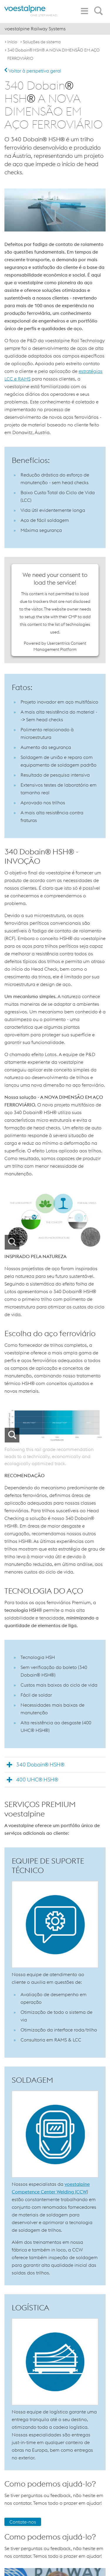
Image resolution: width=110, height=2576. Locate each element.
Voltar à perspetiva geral (32, 71)
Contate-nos (22, 2522)
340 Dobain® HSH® (40, 1764)
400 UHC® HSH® (37, 1779)
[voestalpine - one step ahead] (31, 11)
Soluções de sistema (42, 41)
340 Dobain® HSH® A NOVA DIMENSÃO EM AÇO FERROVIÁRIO (53, 54)
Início (12, 41)
